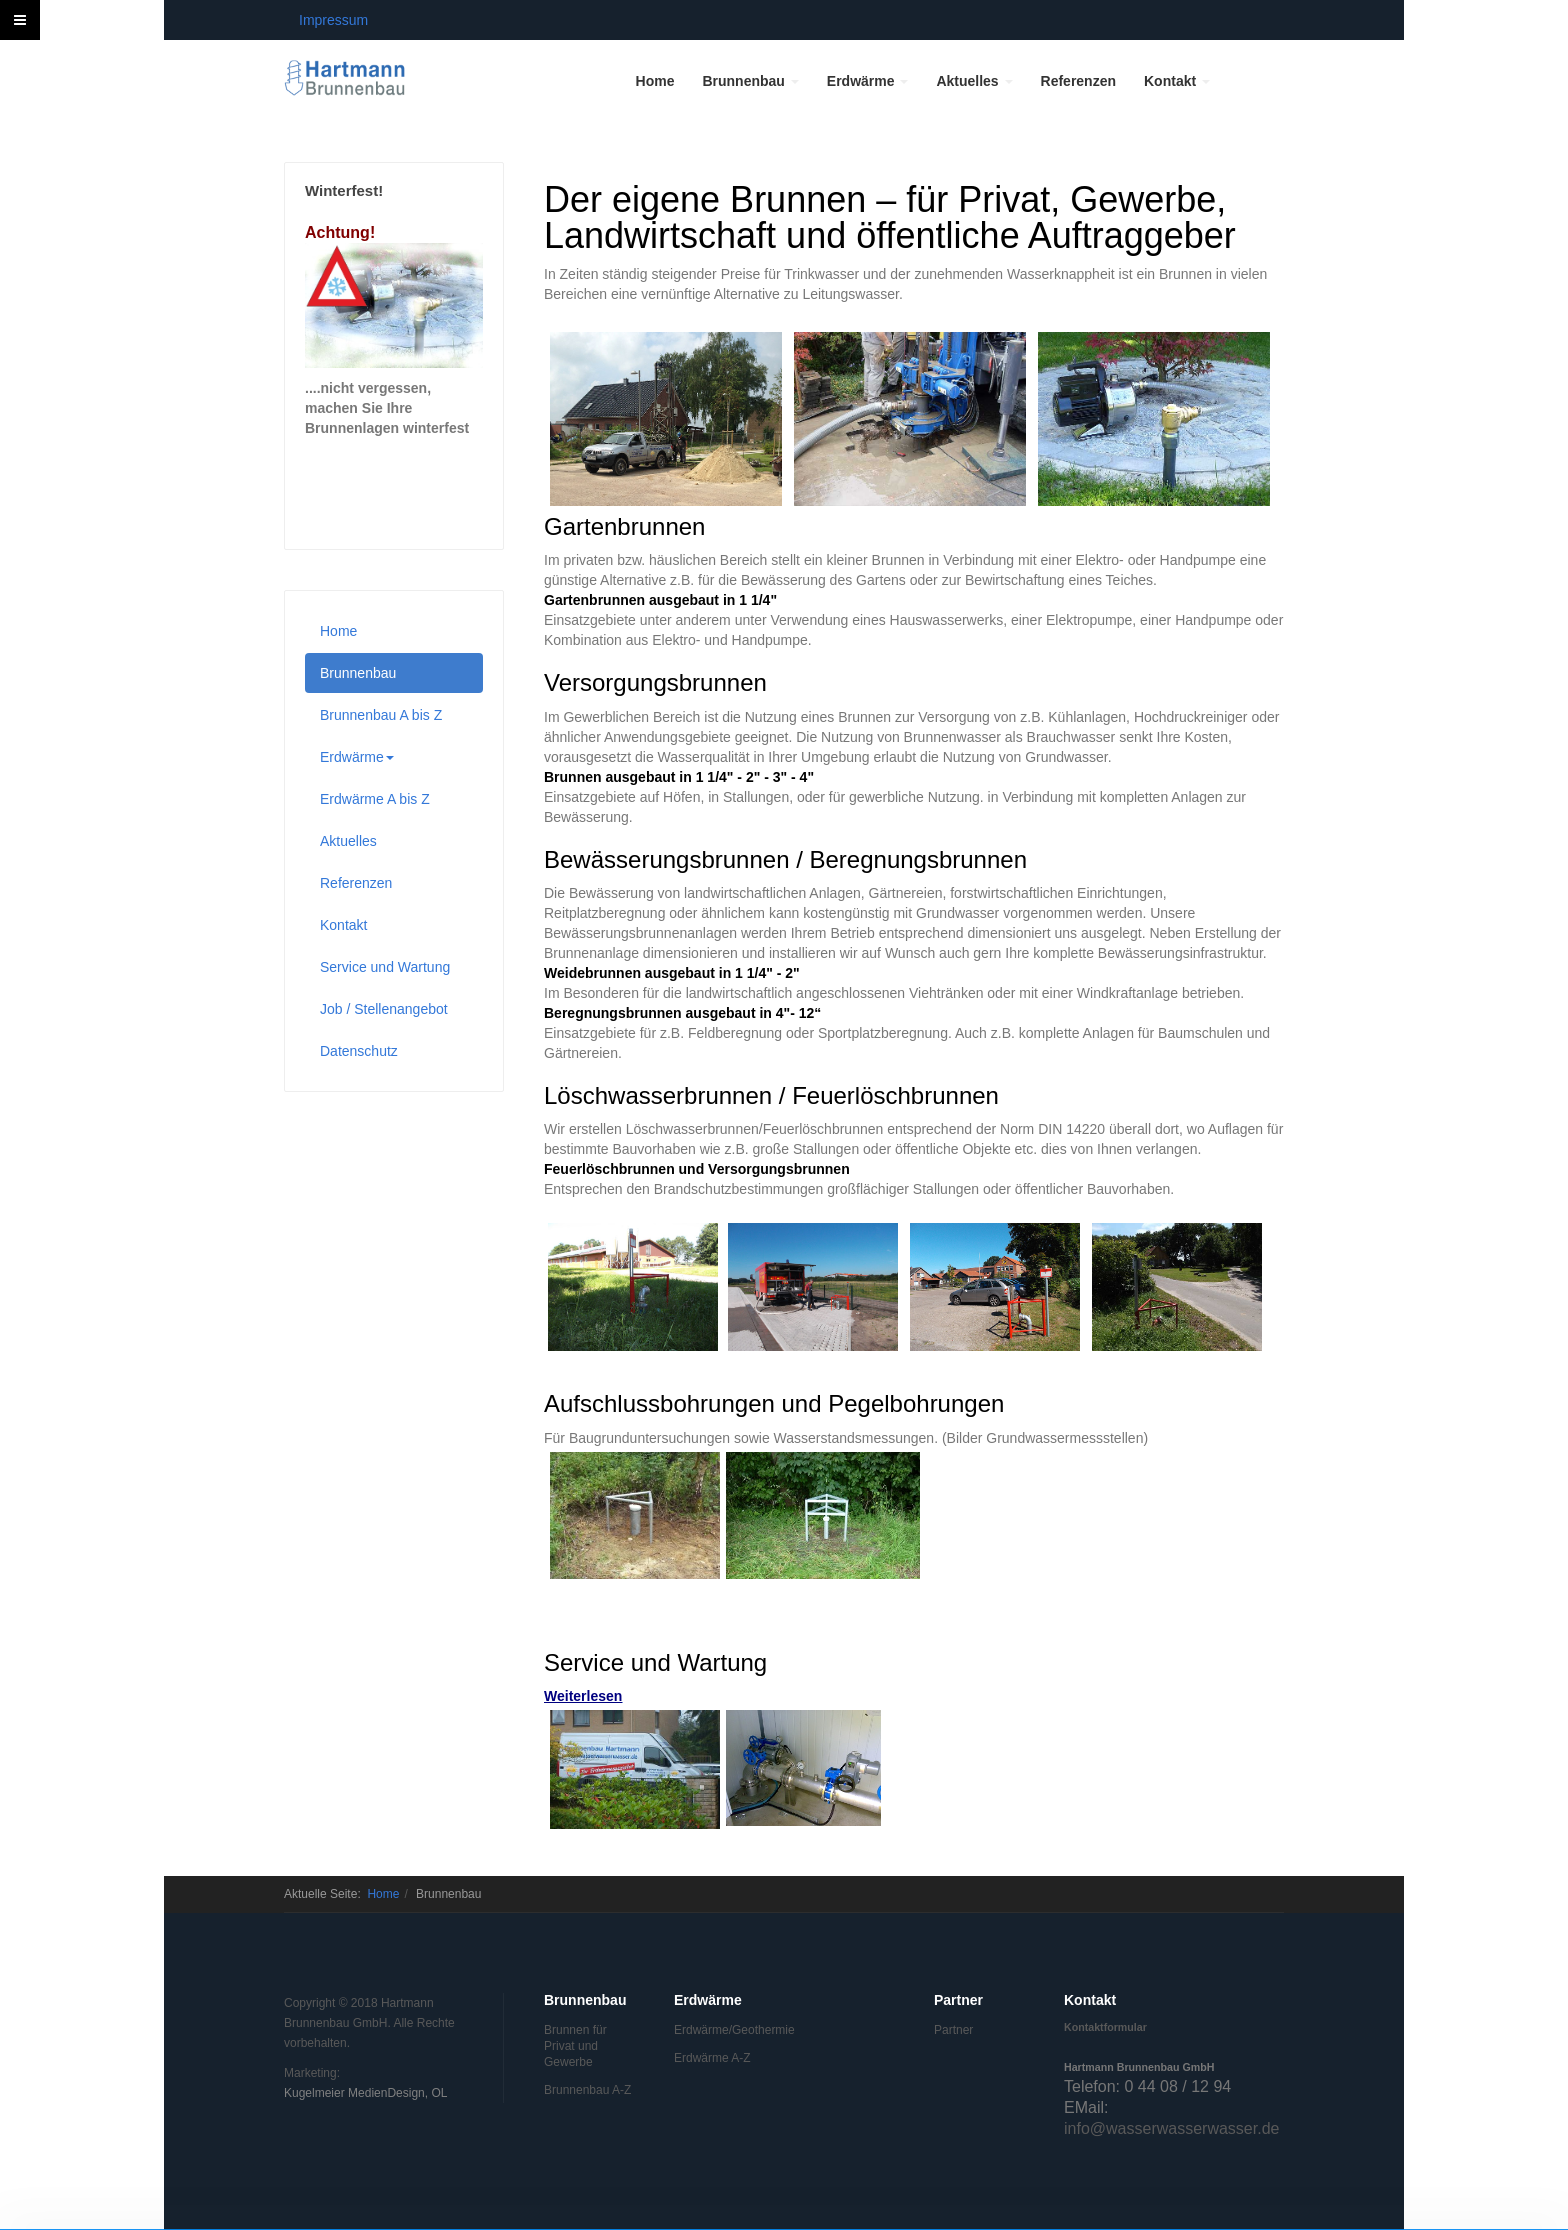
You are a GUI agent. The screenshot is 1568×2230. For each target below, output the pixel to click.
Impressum (333, 20)
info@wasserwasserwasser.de (1171, 2128)
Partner (953, 2030)
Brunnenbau (750, 81)
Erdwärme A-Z (712, 2058)
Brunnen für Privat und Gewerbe (575, 2046)
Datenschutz (359, 1051)
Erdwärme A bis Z (375, 799)
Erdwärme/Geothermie (719, 2030)
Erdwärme (868, 81)
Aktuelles (974, 81)
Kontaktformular (1105, 2027)
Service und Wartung (385, 967)
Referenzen (1078, 81)
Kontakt (1177, 81)
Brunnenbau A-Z (587, 2090)
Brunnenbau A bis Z (381, 715)
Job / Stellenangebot (384, 1009)
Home (655, 81)
